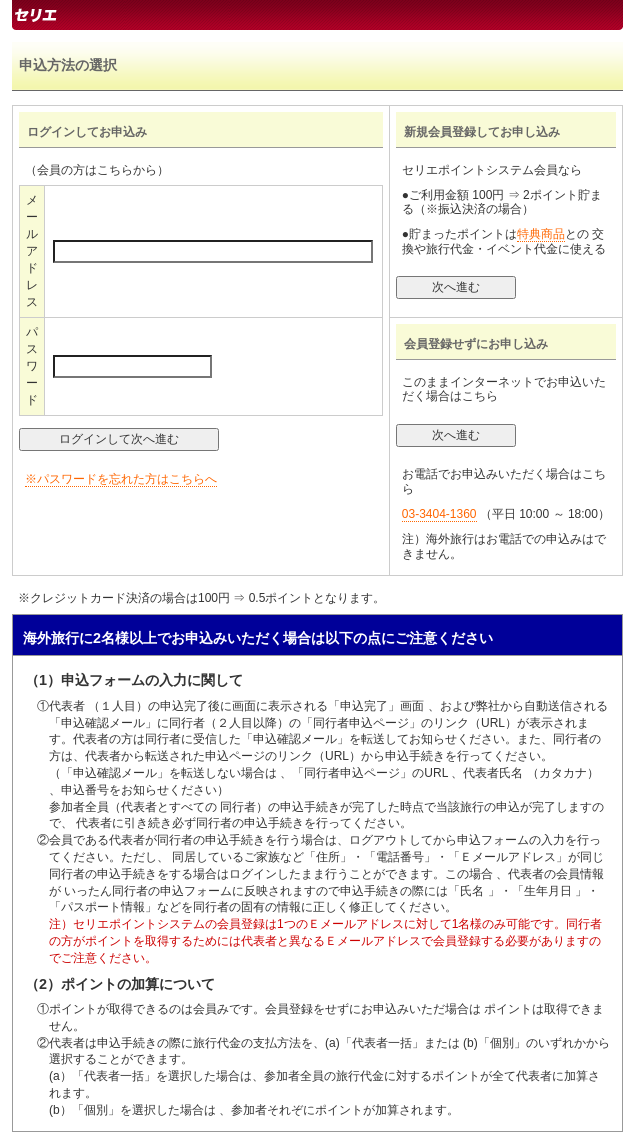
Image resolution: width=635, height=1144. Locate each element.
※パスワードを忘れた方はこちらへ (121, 479)
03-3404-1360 (439, 514)
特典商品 (541, 234)
